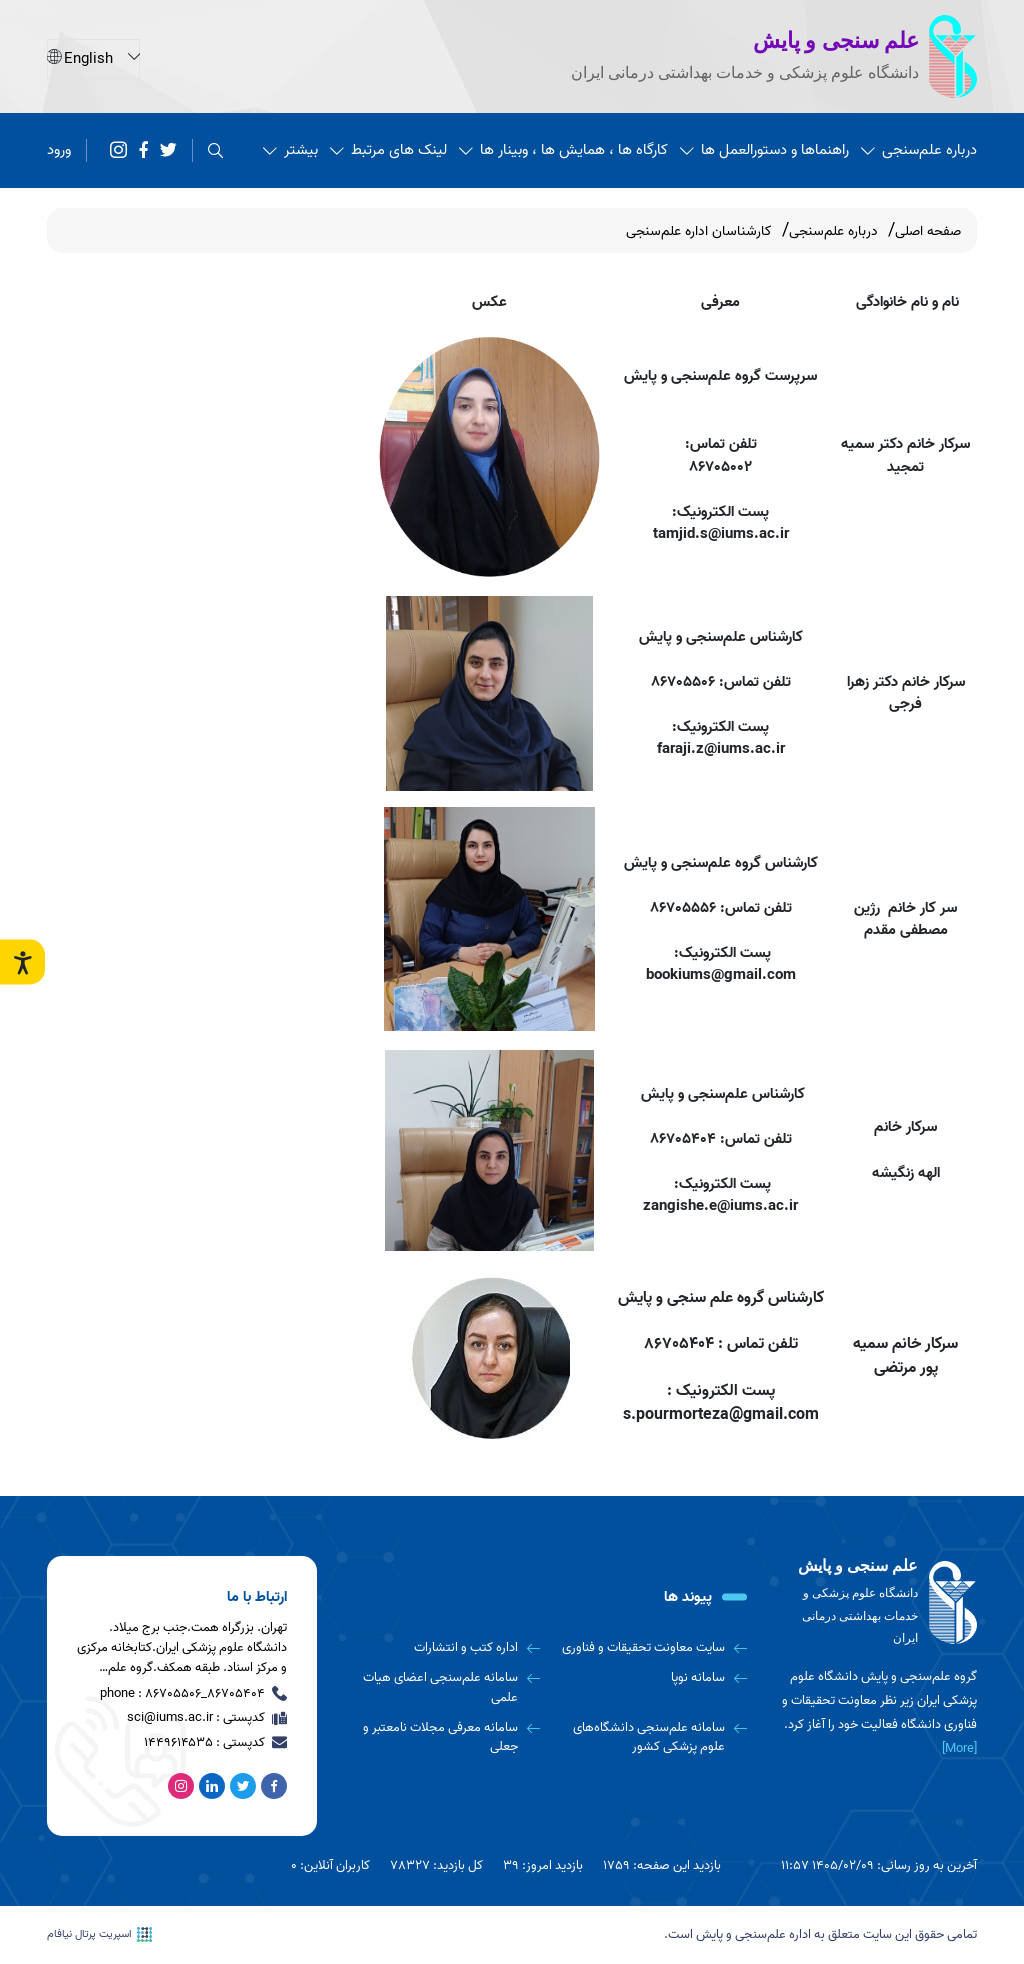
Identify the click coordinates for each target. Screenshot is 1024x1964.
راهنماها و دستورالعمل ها (764, 149)
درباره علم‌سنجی (919, 149)
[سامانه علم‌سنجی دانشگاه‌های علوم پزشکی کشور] (651, 1737)
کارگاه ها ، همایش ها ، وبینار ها (563, 149)
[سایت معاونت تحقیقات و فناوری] (651, 1648)
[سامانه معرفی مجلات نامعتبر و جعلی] (443, 1737)
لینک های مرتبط (388, 149)
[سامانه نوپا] (651, 1678)
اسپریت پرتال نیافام (99, 1934)
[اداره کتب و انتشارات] (443, 1648)
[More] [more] (959, 1748)
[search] (215, 149)
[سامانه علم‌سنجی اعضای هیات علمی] (443, 1687)
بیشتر (290, 149)
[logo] (877, 1603)
